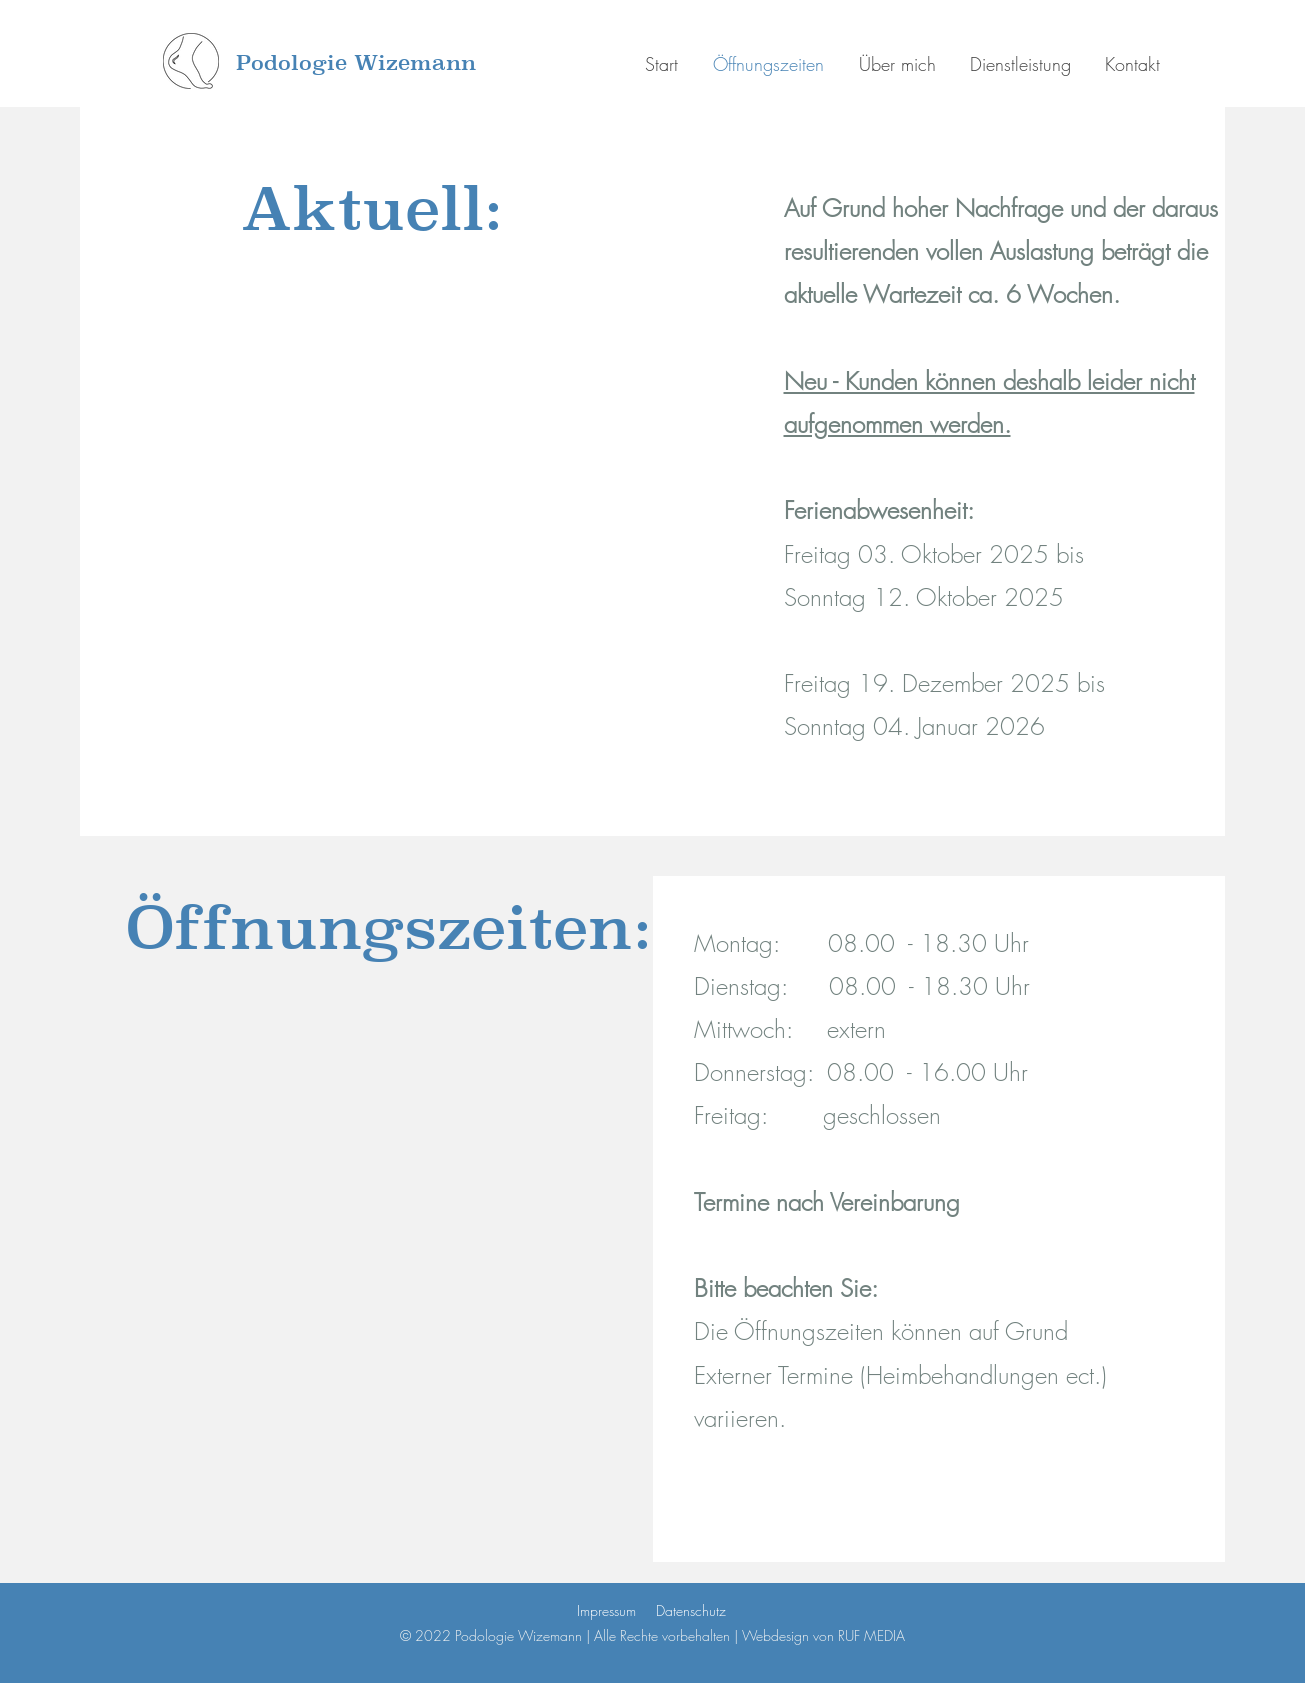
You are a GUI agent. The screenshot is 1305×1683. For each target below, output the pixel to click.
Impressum (606, 1610)
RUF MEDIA (871, 1635)
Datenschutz (691, 1610)
